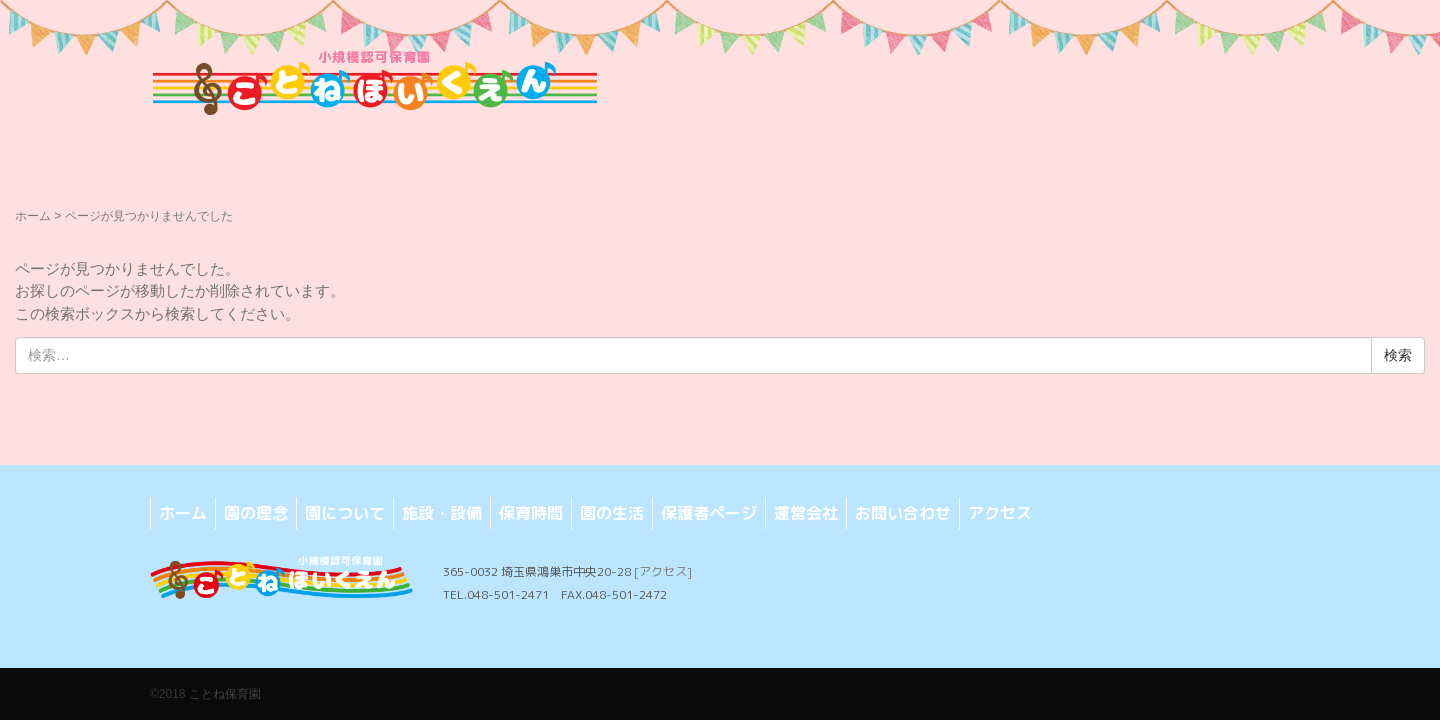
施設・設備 (442, 513)
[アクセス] (663, 571)
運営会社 (806, 513)
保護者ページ (709, 513)
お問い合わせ (903, 513)
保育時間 (531, 513)
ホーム (33, 216)
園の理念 (256, 513)
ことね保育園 (225, 694)
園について (345, 513)
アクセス (1000, 513)
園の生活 (612, 513)
